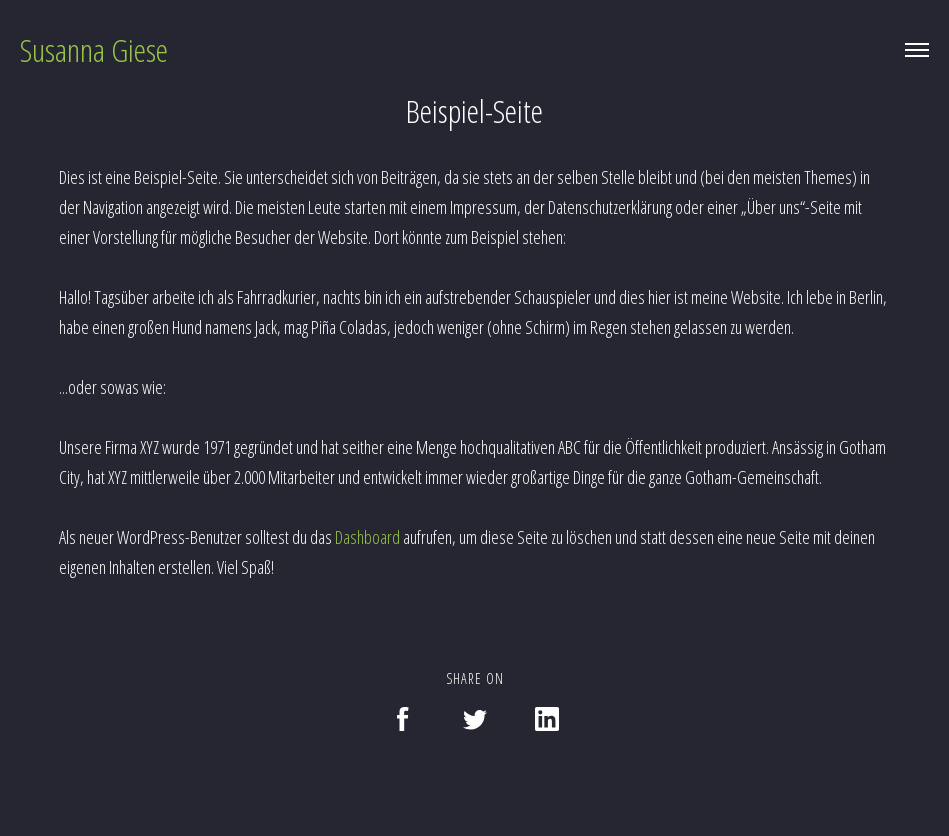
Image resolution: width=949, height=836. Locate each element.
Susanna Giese (94, 50)
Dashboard (367, 537)
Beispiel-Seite (474, 110)
